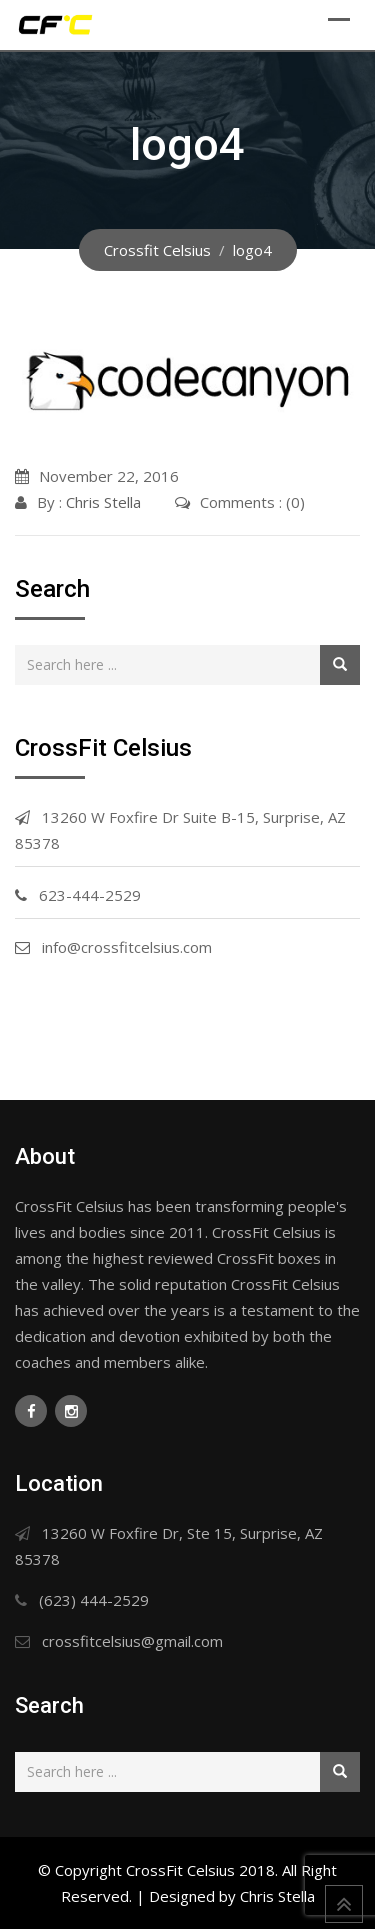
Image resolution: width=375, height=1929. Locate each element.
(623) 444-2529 (94, 1600)
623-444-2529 (90, 895)
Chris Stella (103, 502)
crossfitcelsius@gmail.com (132, 1641)
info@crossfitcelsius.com (127, 947)
